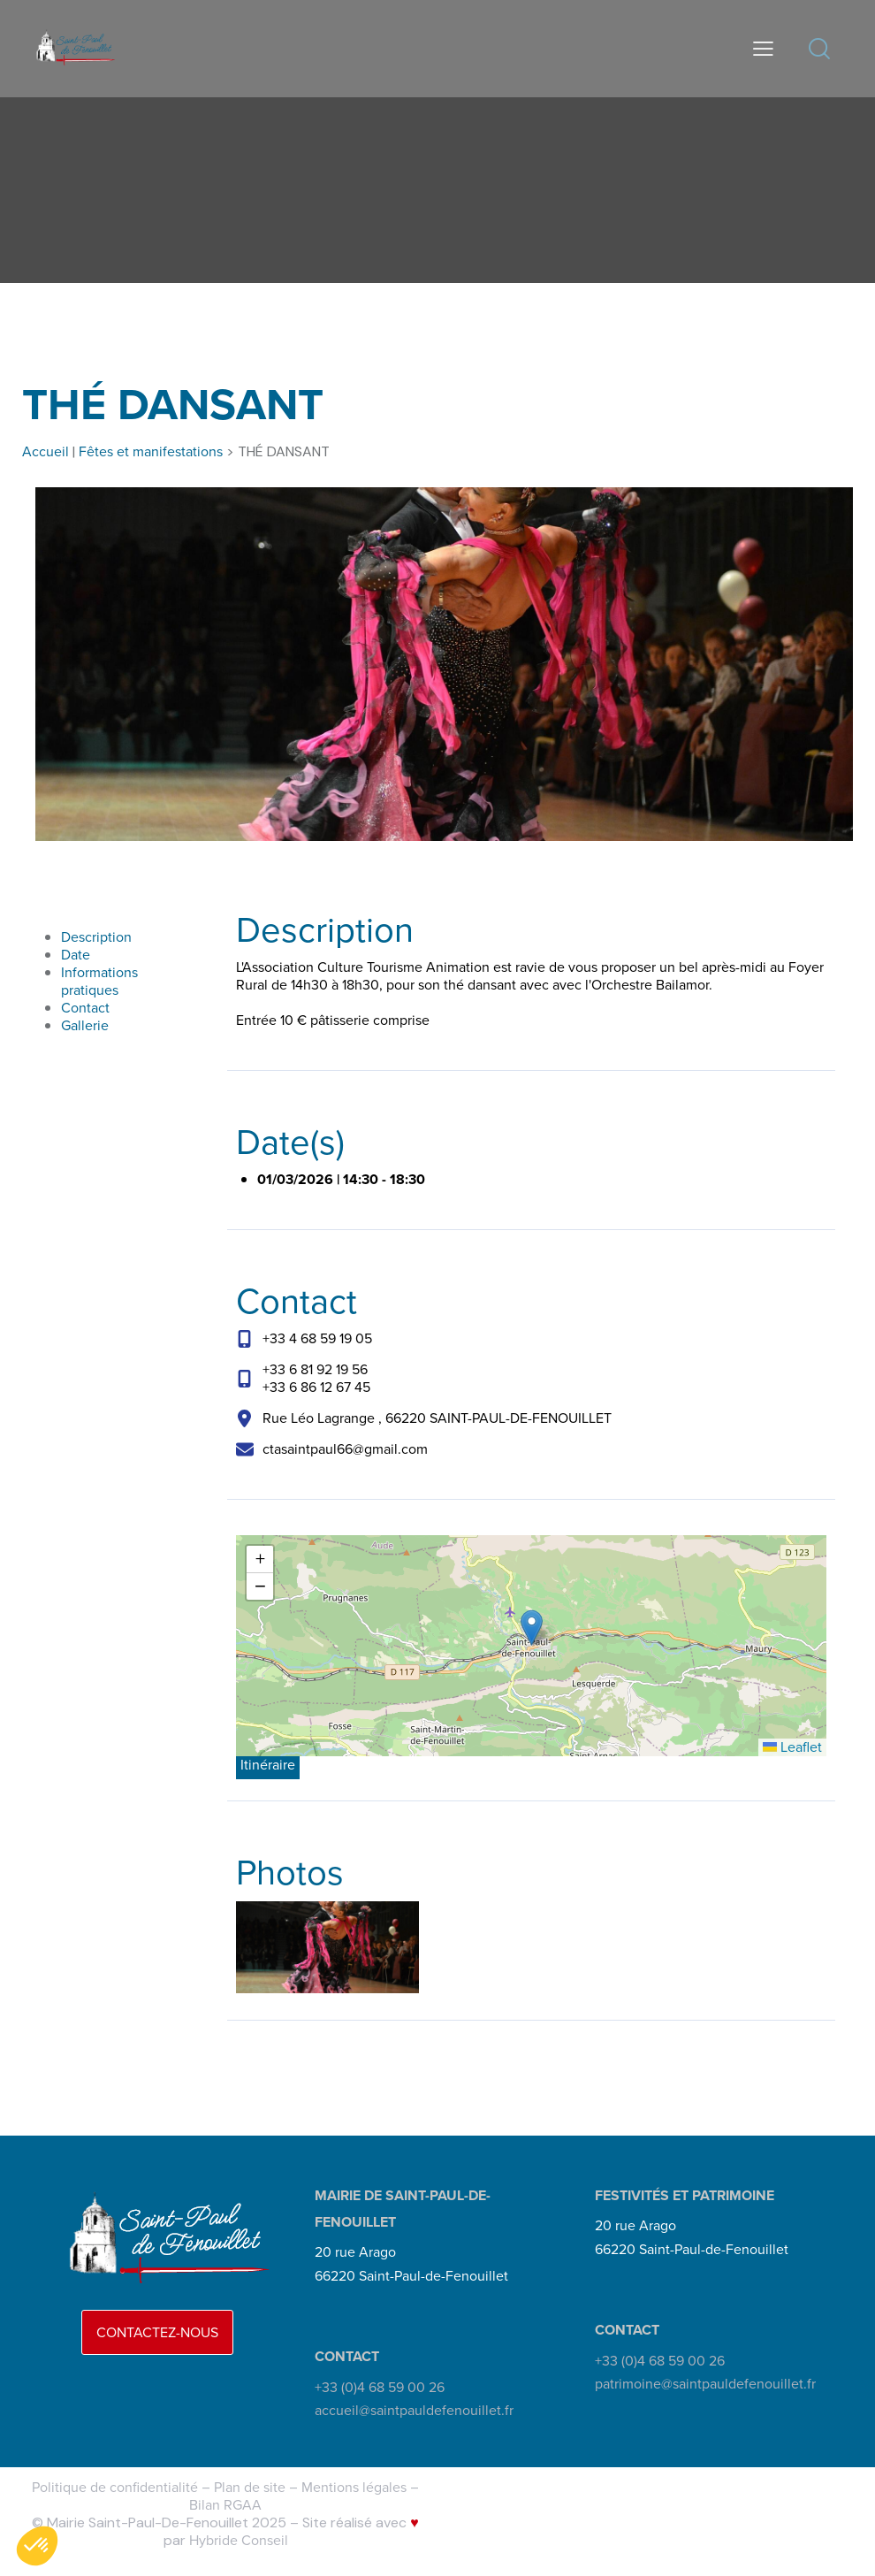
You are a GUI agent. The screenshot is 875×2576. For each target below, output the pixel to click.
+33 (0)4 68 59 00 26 (380, 2387)
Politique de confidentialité (115, 2487)
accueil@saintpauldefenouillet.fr (414, 2410)
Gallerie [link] (85, 1025)
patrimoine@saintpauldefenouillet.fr (705, 2383)
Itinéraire (267, 1764)
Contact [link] (85, 1008)
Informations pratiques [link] (99, 981)
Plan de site (249, 2487)
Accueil (45, 451)
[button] (532, 1627)
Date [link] (75, 954)
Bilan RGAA (225, 2505)
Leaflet (792, 1747)
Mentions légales (354, 2487)
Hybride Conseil (238, 2540)
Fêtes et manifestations (151, 451)
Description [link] (96, 937)
